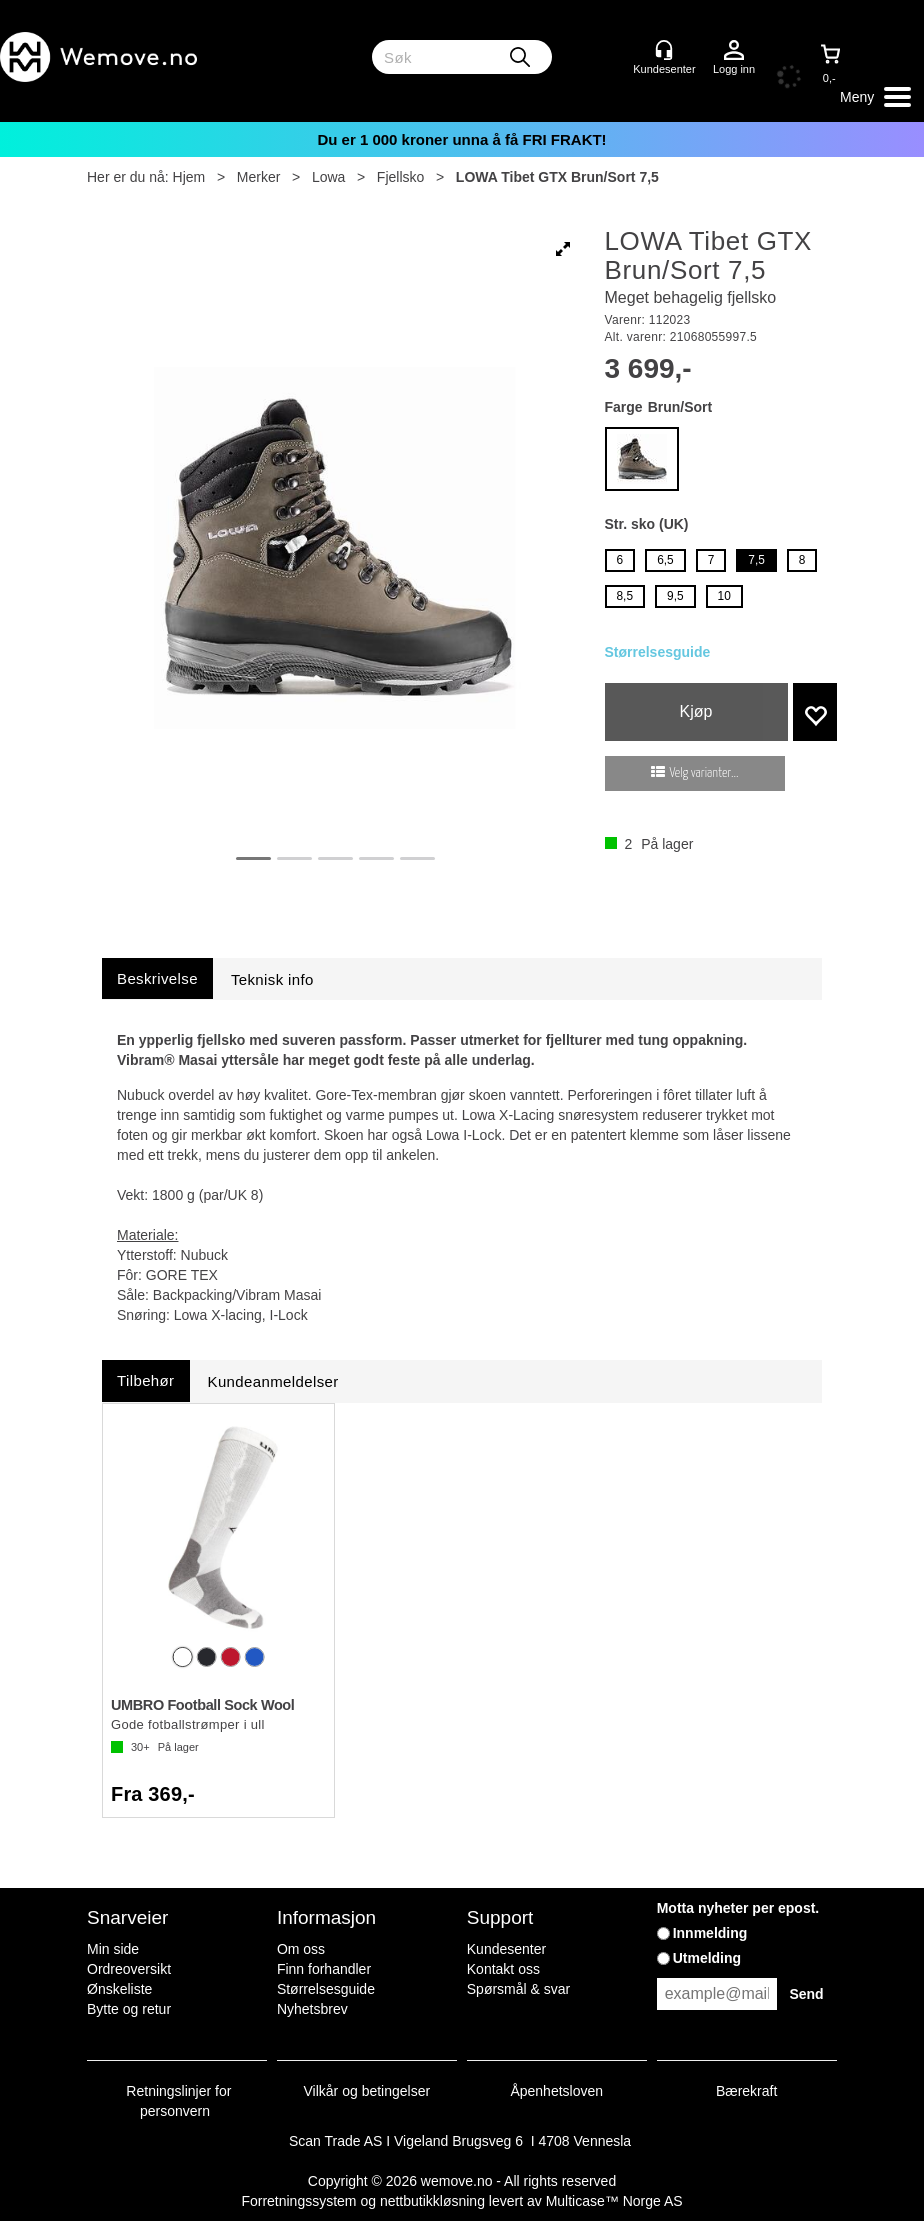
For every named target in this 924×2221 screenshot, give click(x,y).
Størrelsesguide (658, 652)
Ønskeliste (119, 1989)
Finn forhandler (324, 1969)
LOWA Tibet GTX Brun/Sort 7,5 (557, 177)
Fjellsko (400, 177)
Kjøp (696, 711)
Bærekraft (746, 2091)
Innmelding (710, 1933)
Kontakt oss (503, 1969)
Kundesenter (506, 1949)
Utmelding (707, 1958)
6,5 (665, 560)
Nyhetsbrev (312, 2009)
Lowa (328, 177)
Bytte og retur (129, 2009)
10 (724, 596)
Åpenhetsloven (556, 2091)
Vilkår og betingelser (367, 2091)
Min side (113, 1949)
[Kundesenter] (664, 50)
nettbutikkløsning (432, 2201)
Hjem (189, 177)
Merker (259, 177)
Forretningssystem (298, 2201)
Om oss (301, 1949)
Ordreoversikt (129, 1969)
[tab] (157, 978)
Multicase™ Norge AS (614, 2201)
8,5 (625, 596)
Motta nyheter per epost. (738, 1908)
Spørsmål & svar (518, 1989)
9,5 (675, 596)
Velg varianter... (704, 773)
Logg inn (734, 51)
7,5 (756, 560)
